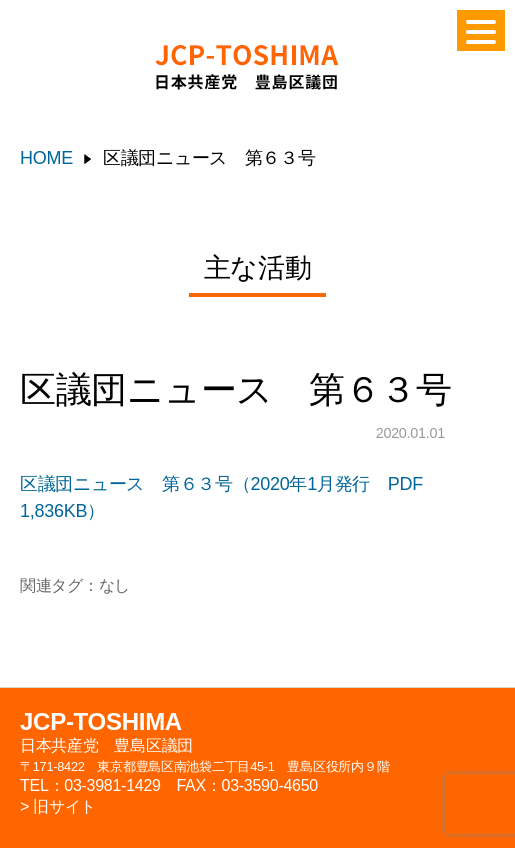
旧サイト (64, 806)
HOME (46, 158)
